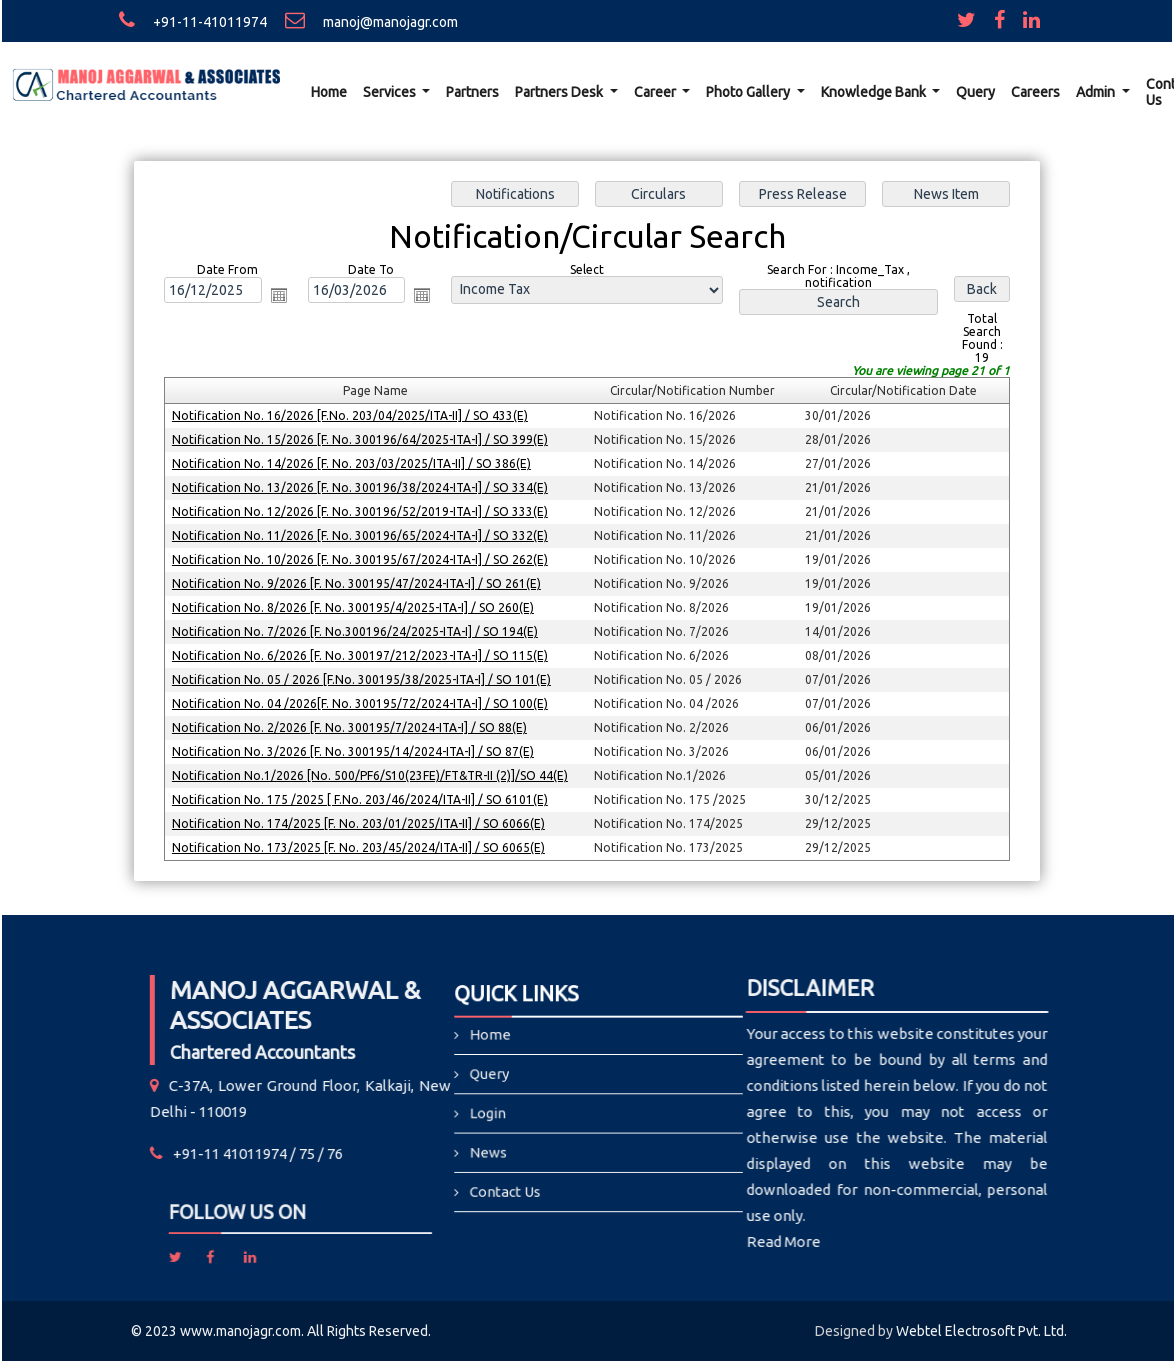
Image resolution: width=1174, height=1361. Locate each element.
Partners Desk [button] (560, 92)
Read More (637, 1241)
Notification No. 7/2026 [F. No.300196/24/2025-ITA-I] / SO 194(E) (357, 630)
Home (329, 92)
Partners (472, 92)
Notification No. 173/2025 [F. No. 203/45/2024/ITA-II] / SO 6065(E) (361, 844)
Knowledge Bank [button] (875, 92)
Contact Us (536, 1168)
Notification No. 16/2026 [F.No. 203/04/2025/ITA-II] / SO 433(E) (352, 416)
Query (975, 92)
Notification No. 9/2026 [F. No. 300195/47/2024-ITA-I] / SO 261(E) (359, 582)
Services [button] (391, 92)
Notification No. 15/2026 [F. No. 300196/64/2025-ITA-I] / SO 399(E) (362, 440)
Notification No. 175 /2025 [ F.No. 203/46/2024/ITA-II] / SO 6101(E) (362, 796)
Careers (1035, 92)
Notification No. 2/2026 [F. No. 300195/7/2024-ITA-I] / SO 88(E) (352, 725)
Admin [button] (1097, 92)
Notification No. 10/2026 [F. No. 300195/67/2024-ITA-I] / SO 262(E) (362, 559)
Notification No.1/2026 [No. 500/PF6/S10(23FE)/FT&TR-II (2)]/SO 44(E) (372, 773)
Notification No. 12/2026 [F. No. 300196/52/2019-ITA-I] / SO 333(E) (362, 511)
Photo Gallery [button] (749, 92)
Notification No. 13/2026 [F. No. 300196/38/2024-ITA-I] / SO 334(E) (362, 487)
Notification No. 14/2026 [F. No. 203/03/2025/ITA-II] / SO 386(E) (354, 464)
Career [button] (656, 92)
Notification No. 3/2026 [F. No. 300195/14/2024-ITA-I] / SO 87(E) (355, 749)
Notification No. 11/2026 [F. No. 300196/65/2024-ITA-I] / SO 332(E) (362, 535)
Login (525, 1116)
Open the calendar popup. (282, 298)
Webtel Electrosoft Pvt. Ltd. (981, 1331)
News (525, 1142)
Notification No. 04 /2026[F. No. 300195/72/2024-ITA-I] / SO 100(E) (362, 701)
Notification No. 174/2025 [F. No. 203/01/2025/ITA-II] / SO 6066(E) (361, 820)
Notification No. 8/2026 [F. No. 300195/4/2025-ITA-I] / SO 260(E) (355, 606)
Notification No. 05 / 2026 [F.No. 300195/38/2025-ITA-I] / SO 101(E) (363, 678)
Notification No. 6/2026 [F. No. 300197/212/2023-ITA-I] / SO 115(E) (362, 654)
